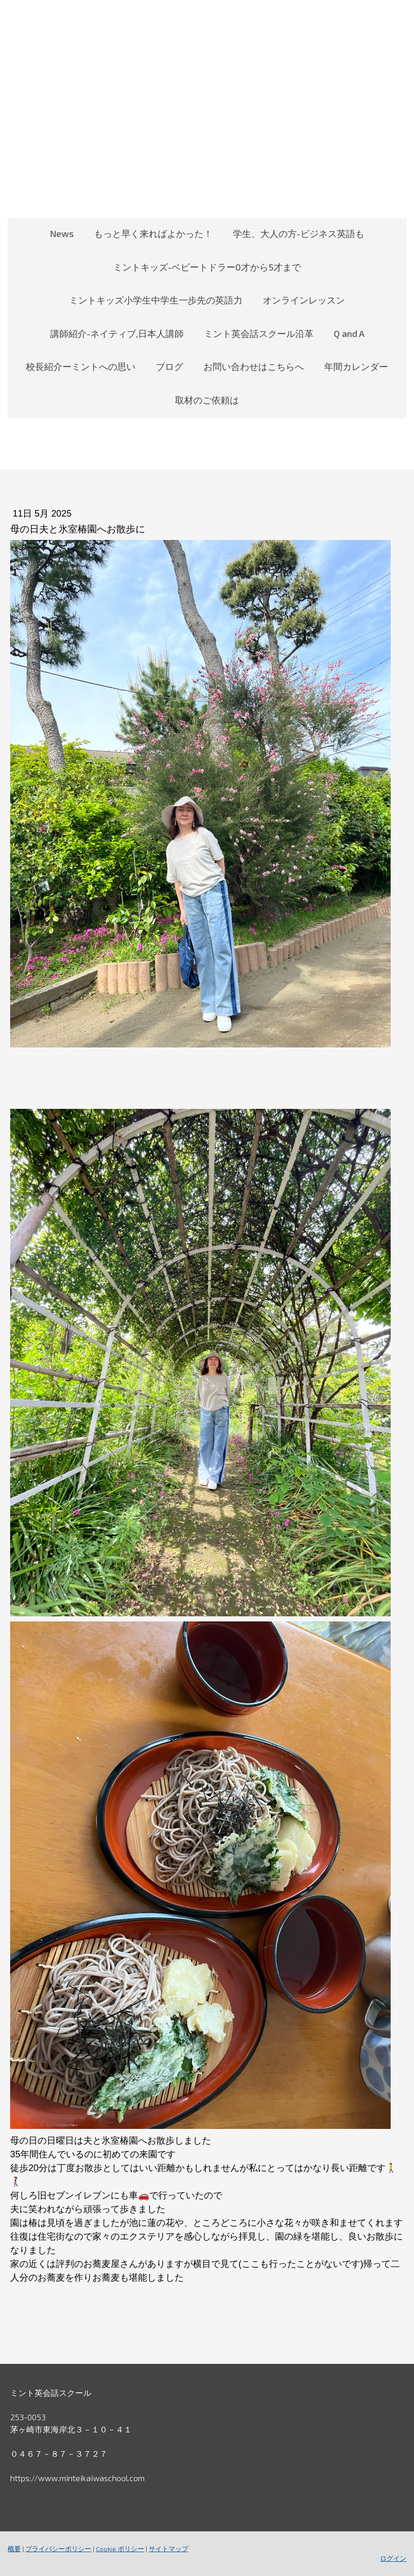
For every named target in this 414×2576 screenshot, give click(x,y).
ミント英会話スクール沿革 (259, 333)
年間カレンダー (356, 366)
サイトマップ (168, 2549)
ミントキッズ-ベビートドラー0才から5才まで (207, 267)
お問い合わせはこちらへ (253, 366)
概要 (14, 2549)
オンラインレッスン (304, 300)
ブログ (169, 366)
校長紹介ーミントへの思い (80, 366)
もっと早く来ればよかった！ (153, 233)
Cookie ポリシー (120, 2549)
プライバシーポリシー (58, 2549)
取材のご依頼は (207, 399)
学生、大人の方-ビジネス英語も (298, 233)
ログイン (393, 2558)
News (62, 233)
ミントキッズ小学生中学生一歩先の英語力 (156, 300)
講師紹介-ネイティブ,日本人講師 (117, 333)
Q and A (349, 333)
